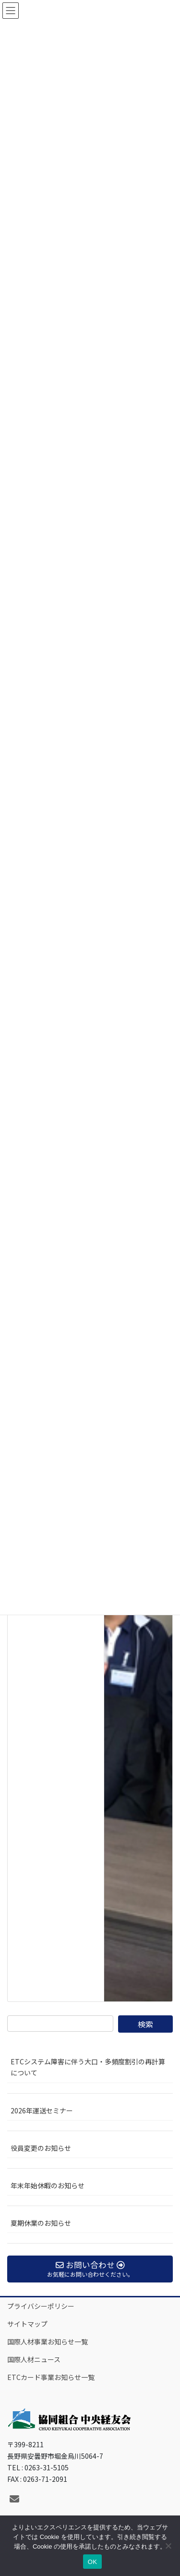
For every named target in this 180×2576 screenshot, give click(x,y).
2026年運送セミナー (42, 2110)
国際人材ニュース (33, 2359)
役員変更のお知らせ (41, 2148)
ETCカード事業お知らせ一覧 (51, 2377)
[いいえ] (168, 2546)
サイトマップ (27, 2324)
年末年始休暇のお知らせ (47, 2185)
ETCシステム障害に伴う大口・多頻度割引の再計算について (88, 2067)
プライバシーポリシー (40, 2306)
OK (92, 2561)
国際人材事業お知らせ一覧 (47, 2341)
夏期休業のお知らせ (41, 2223)
